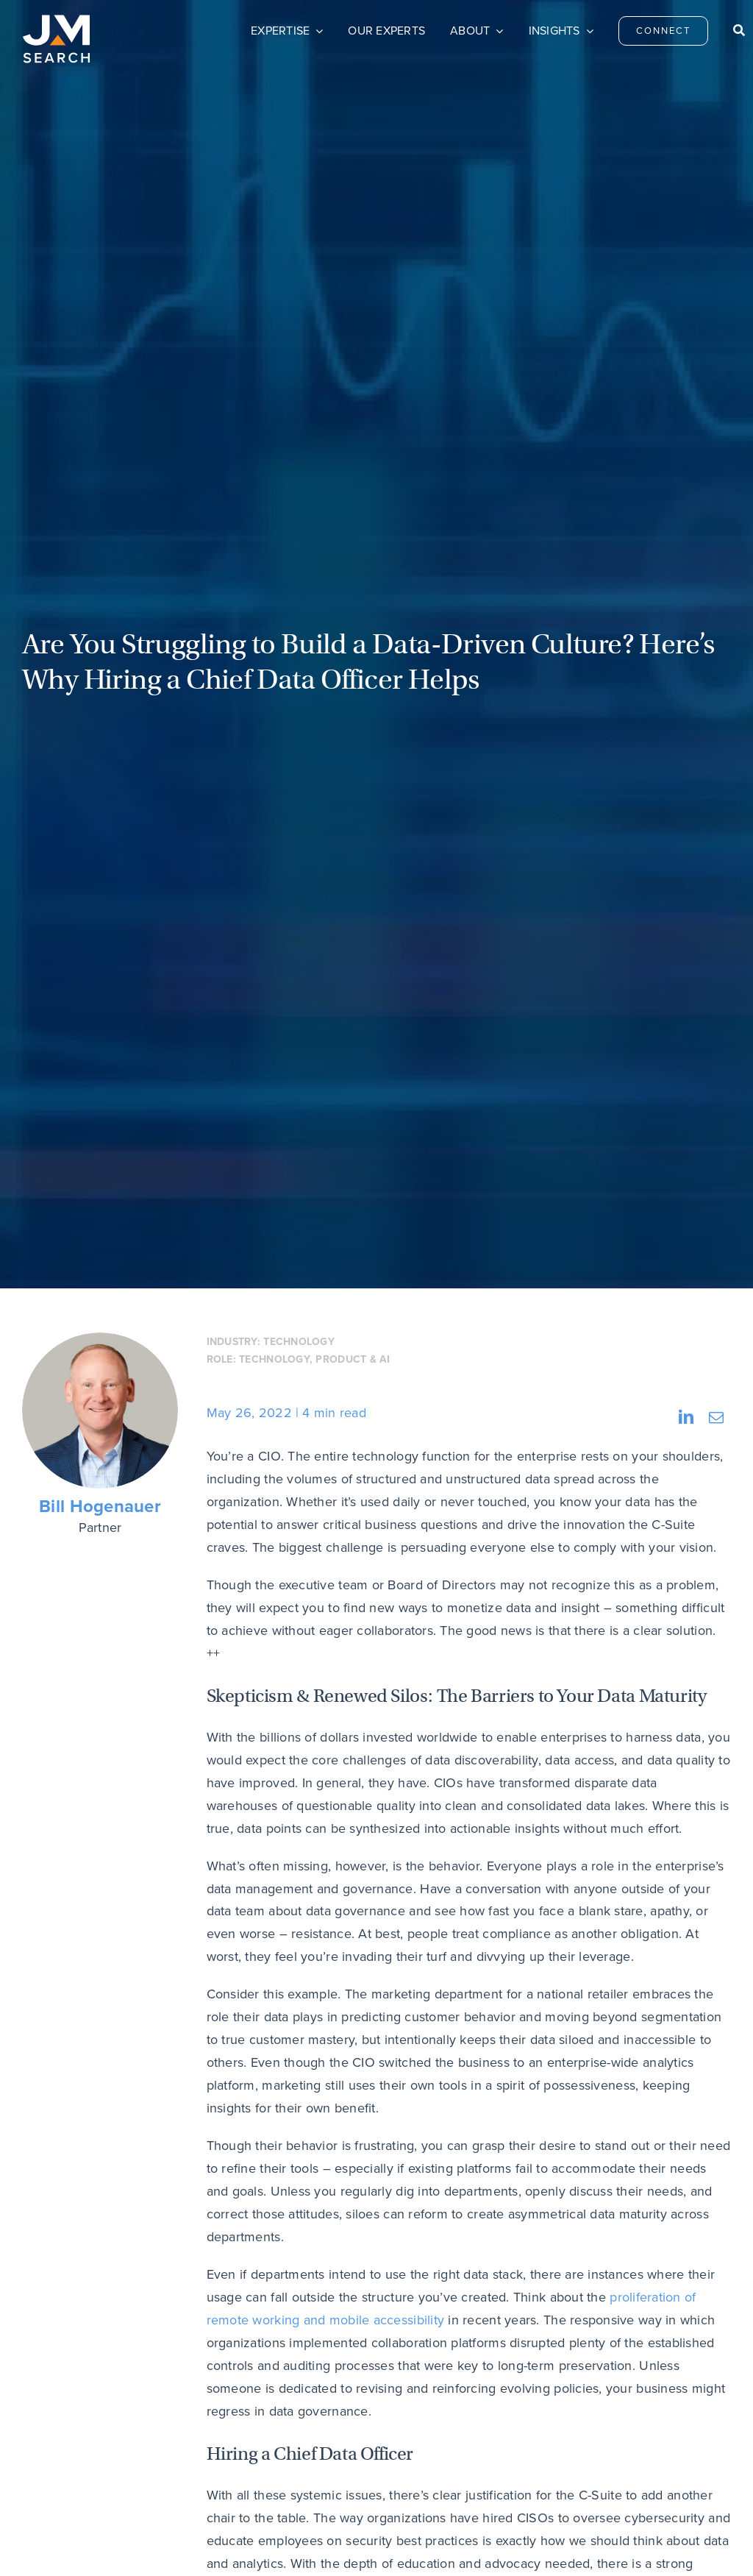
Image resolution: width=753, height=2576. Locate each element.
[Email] (716, 1417)
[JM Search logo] (56, 21)
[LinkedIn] (686, 1417)
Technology (299, 1341)
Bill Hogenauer (100, 1506)
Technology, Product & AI (314, 1359)
